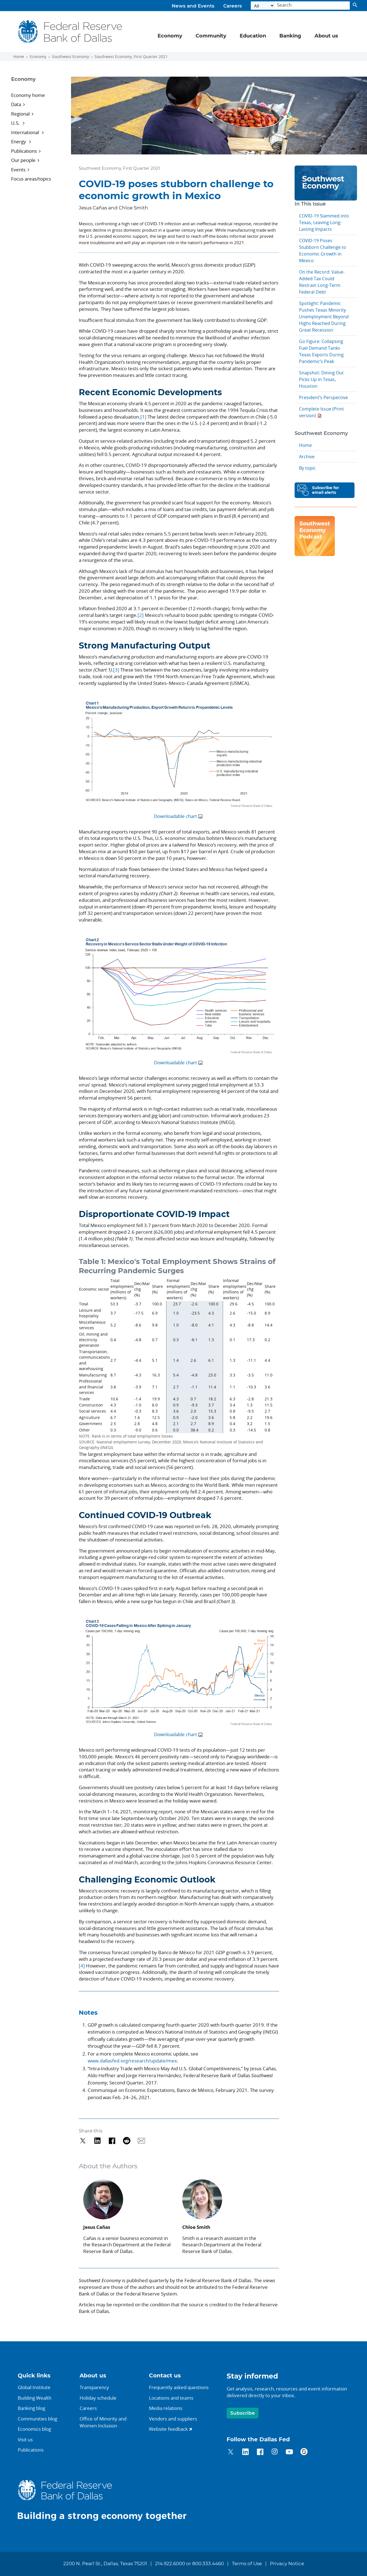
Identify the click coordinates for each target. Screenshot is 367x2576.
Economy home (28, 95)
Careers (232, 6)
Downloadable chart (175, 816)
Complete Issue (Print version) (321, 412)
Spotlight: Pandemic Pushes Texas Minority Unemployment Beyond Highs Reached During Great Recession (324, 316)
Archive (307, 457)
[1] (144, 417)
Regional (20, 114)
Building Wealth (34, 2398)
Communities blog (37, 2418)
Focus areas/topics (31, 179)
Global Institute (34, 2387)
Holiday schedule (98, 2398)
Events (18, 169)
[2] (141, 615)
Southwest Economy (70, 56)
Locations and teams (171, 2398)
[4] (82, 1965)
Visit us (25, 2439)
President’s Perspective (323, 397)
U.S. (16, 123)
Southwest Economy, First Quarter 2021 (131, 56)
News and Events (193, 6)
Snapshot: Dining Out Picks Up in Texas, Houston (321, 379)
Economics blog (34, 2429)
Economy (38, 56)
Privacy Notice (287, 2564)
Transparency (94, 2387)
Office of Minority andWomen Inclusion (103, 2422)
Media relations (165, 2408)
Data (16, 104)
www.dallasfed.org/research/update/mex (132, 2060)
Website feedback (168, 2429)
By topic (307, 468)
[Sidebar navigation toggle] (37, 84)
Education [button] (253, 36)
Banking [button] (290, 36)
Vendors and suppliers (173, 2418)
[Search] (312, 5)
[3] (116, 670)
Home (18, 56)
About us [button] (326, 36)
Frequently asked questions (179, 2387)
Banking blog (31, 2408)
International (25, 132)
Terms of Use (247, 2564)
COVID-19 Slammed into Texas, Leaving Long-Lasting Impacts (324, 222)
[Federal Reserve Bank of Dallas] (70, 31)
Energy (19, 141)
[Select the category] (263, 5)
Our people (23, 160)
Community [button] (211, 36)
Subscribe (242, 2413)
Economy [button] (170, 36)
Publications (24, 151)
